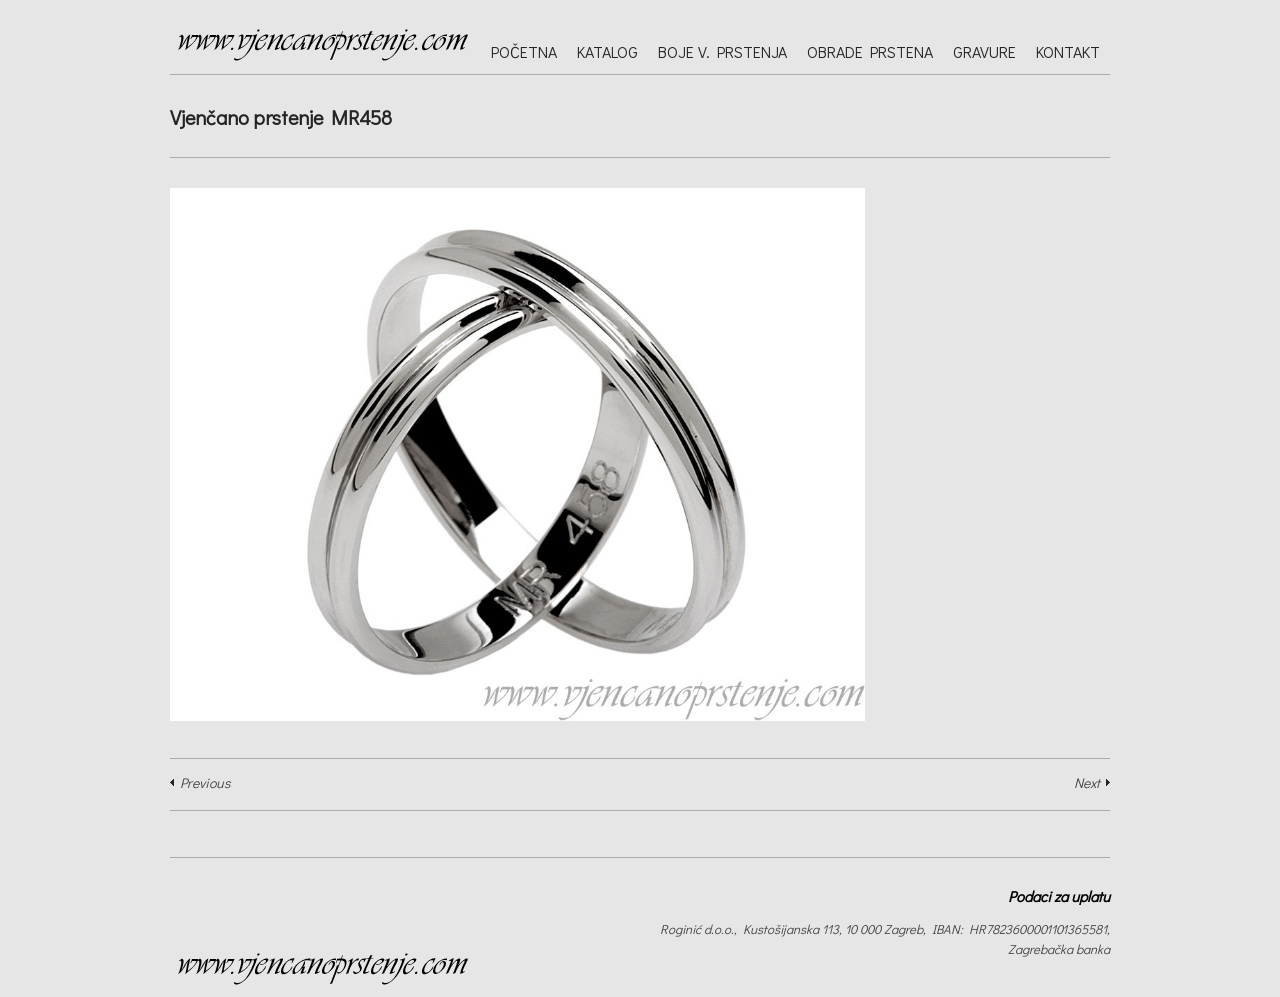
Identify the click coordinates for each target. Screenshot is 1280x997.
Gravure (984, 51)
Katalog (607, 51)
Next (1087, 782)
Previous (205, 782)
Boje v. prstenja (722, 51)
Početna (524, 51)
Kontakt (1068, 51)
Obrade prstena (870, 51)
